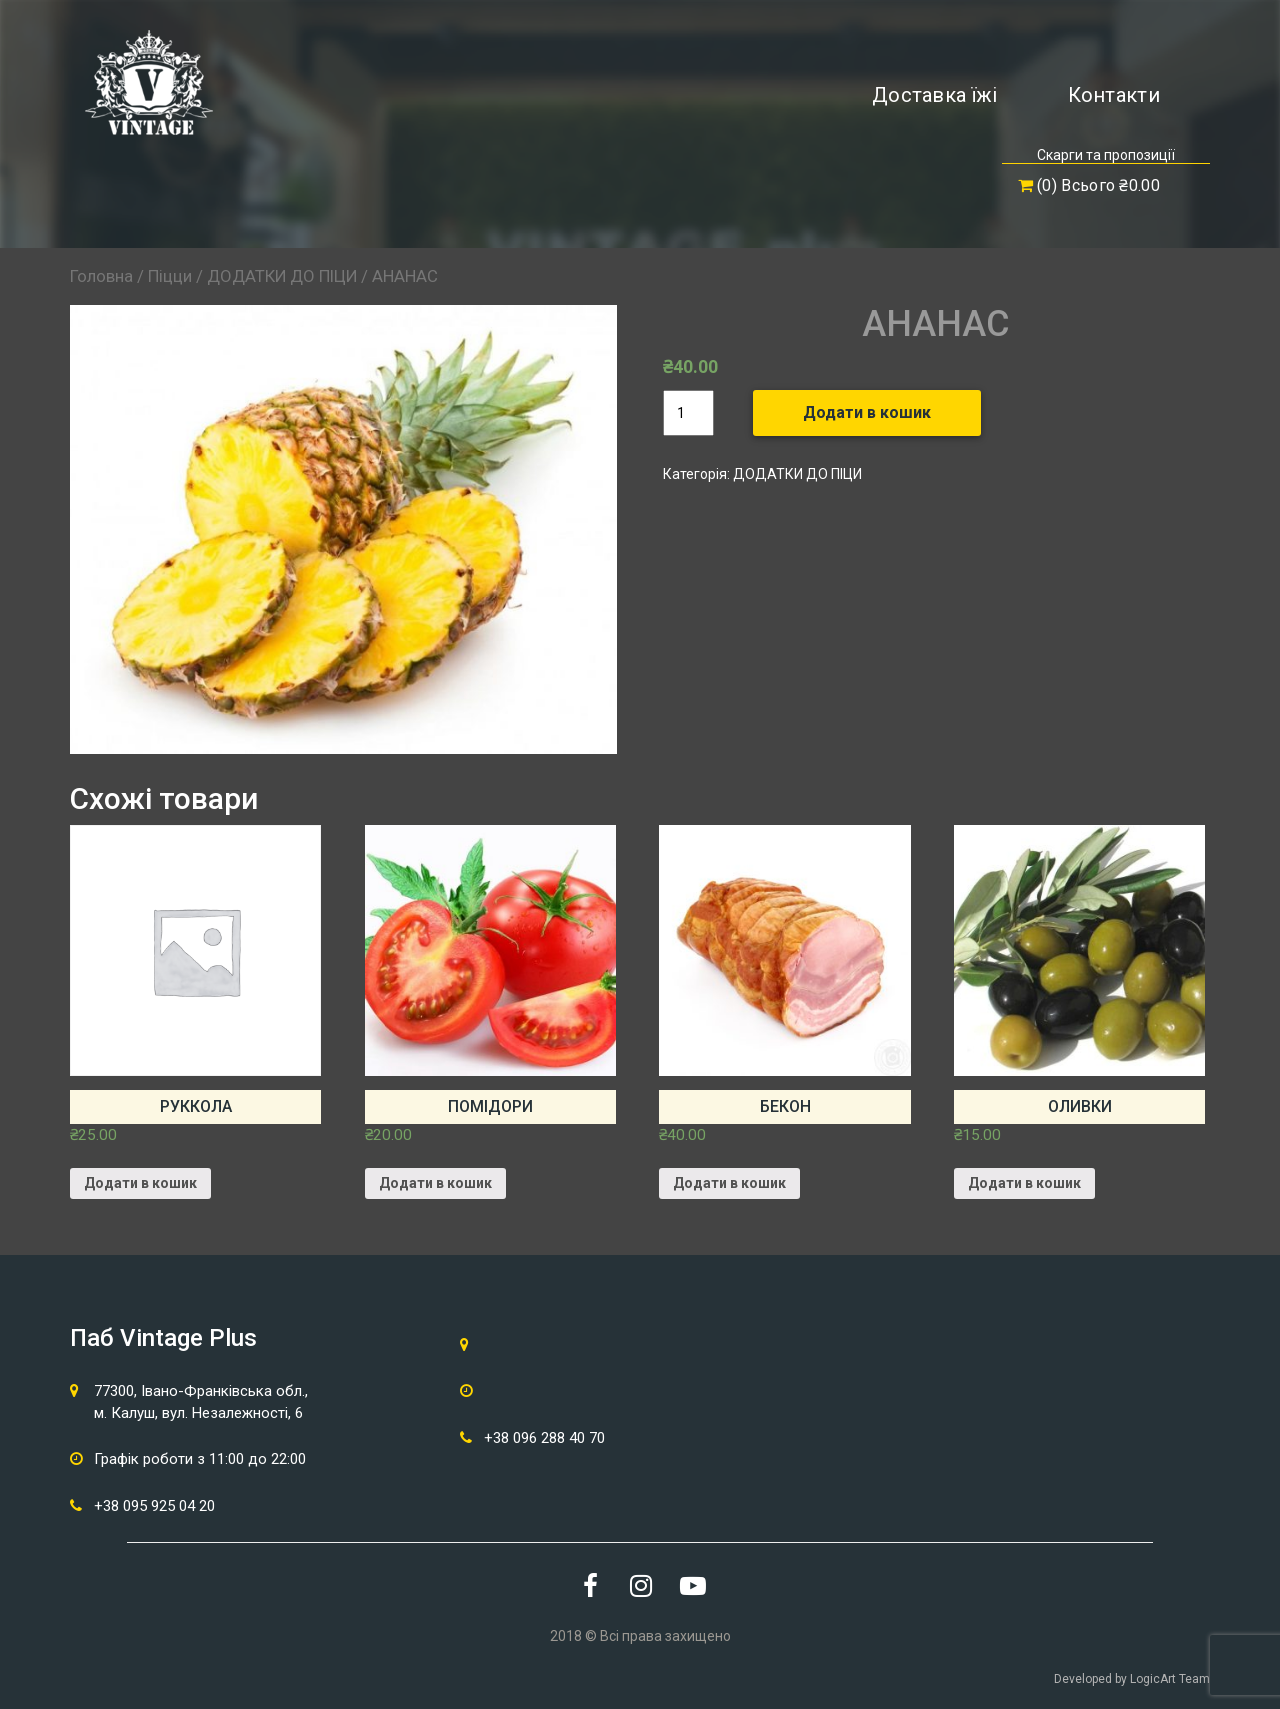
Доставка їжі (935, 95)
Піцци (170, 276)
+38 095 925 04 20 (154, 1506)
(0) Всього (1089, 185)
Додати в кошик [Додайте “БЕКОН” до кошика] (729, 1183)
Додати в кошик (867, 412)
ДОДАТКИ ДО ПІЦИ (282, 276)
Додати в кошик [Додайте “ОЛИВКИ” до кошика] (1024, 1183)
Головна (101, 276)
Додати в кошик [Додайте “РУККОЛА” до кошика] (140, 1183)
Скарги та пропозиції (1106, 155)
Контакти (1114, 95)
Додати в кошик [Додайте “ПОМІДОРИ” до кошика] (435, 1183)
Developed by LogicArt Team (1132, 1679)
